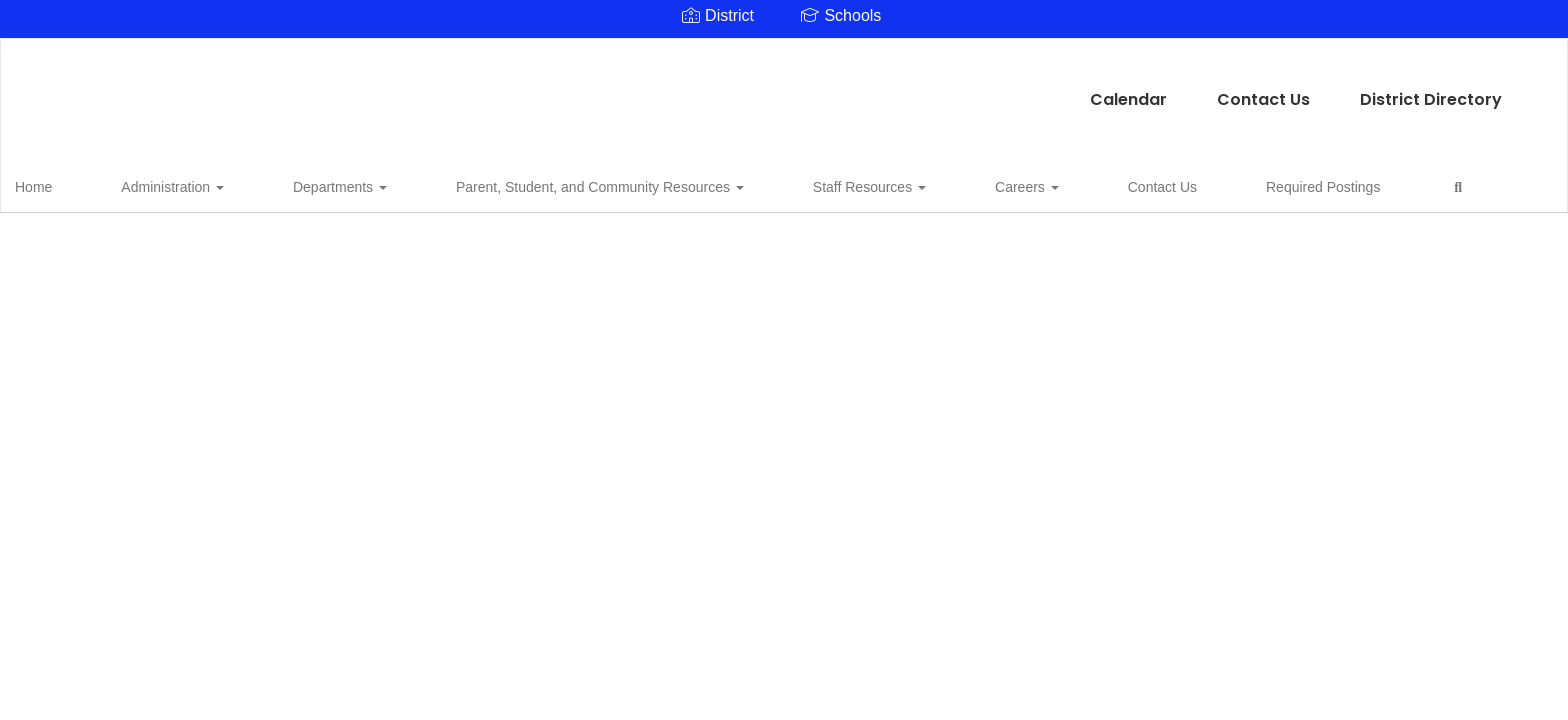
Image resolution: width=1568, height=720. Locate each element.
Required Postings (1081, 184)
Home (64, 184)
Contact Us (751, 89)
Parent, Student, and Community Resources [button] (514, 184)
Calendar (616, 89)
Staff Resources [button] (744, 184)
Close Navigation (1269, 192)
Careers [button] (863, 184)
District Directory (919, 89)
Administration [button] (164, 184)
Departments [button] (293, 184)
